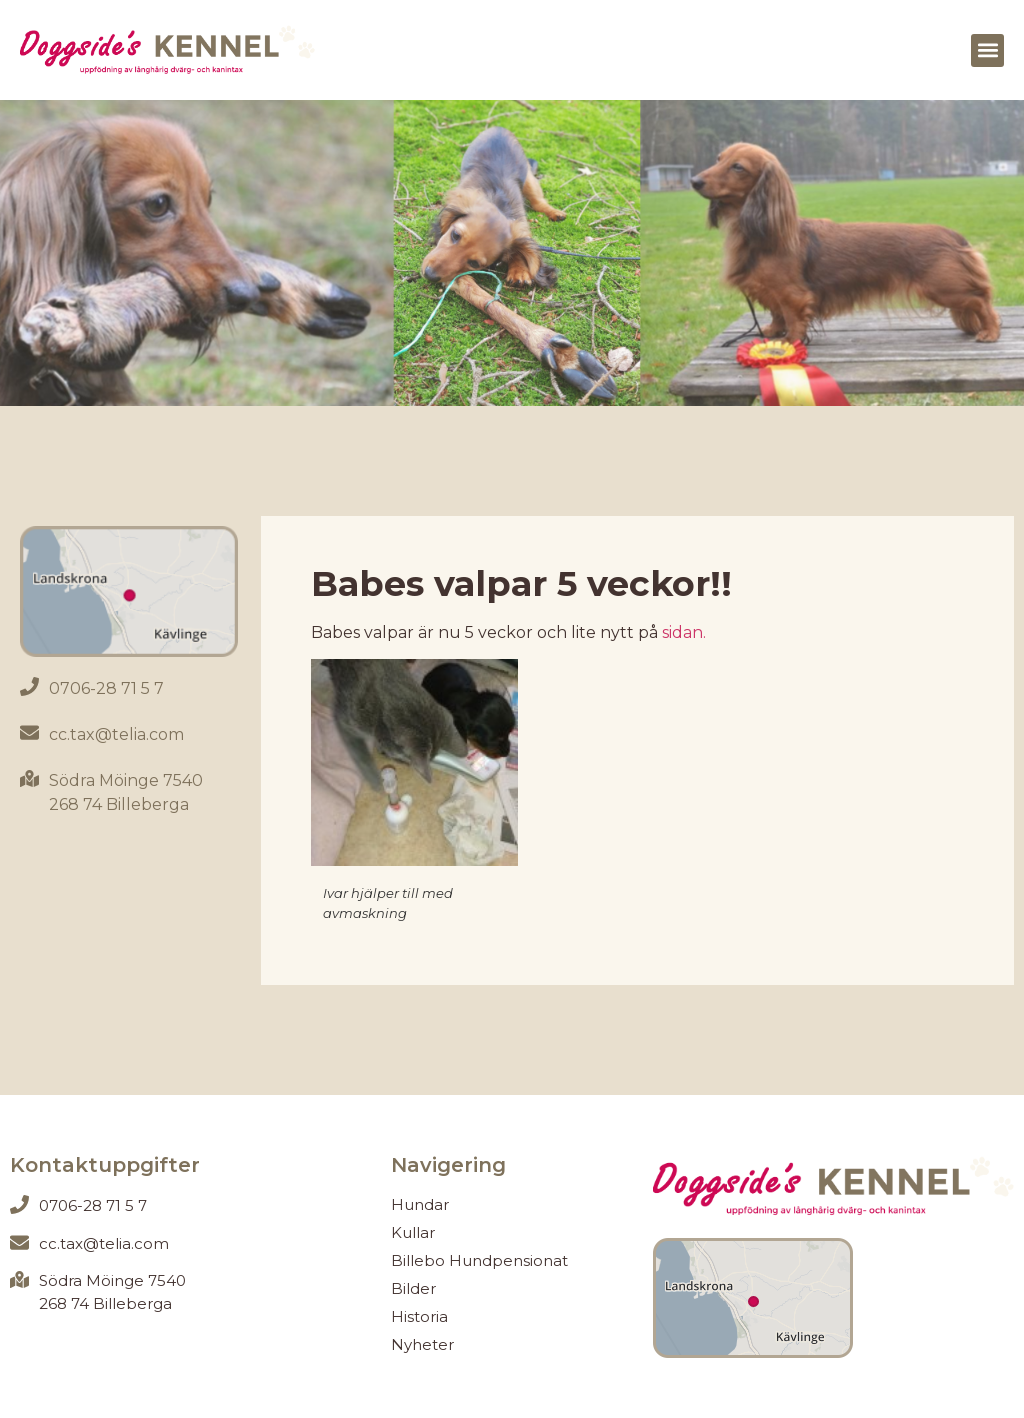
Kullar (413, 1232)
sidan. (682, 632)
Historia (419, 1316)
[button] (987, 50)
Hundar (420, 1204)
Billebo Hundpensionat (479, 1260)
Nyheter (422, 1344)
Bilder (413, 1288)
